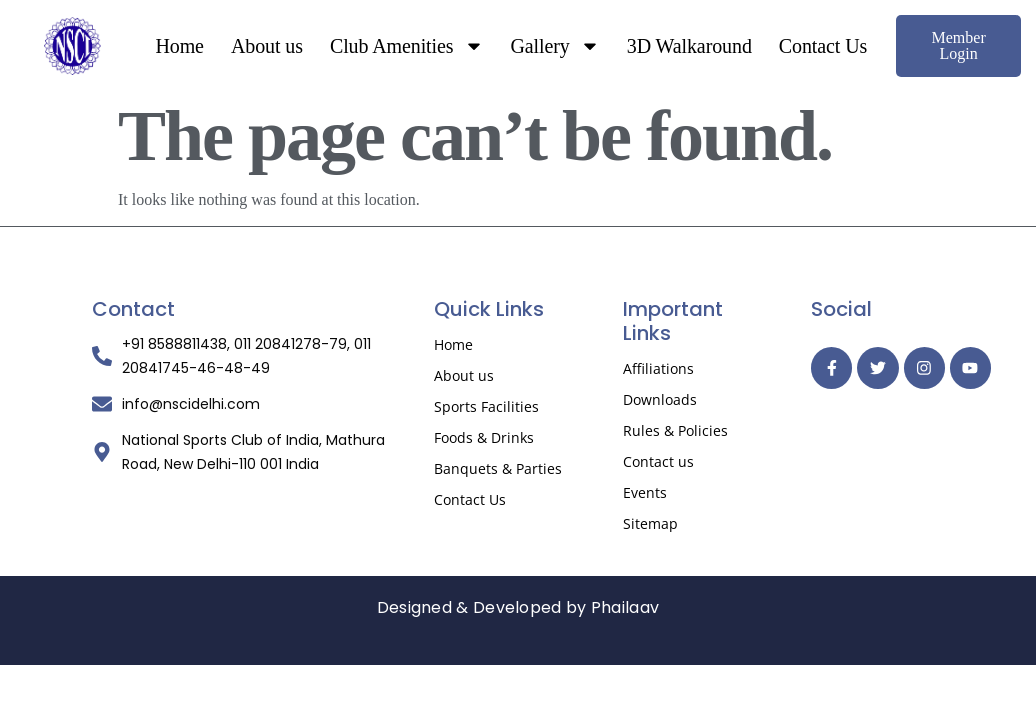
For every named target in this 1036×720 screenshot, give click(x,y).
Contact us (658, 461)
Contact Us (823, 46)
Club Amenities (407, 46)
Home (179, 46)
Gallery (555, 46)
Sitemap (650, 523)
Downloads (660, 399)
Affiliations (658, 368)
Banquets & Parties (498, 468)
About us (267, 46)
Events (645, 492)
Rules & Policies (675, 430)
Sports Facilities (486, 406)
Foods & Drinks (484, 437)
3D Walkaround (689, 46)
